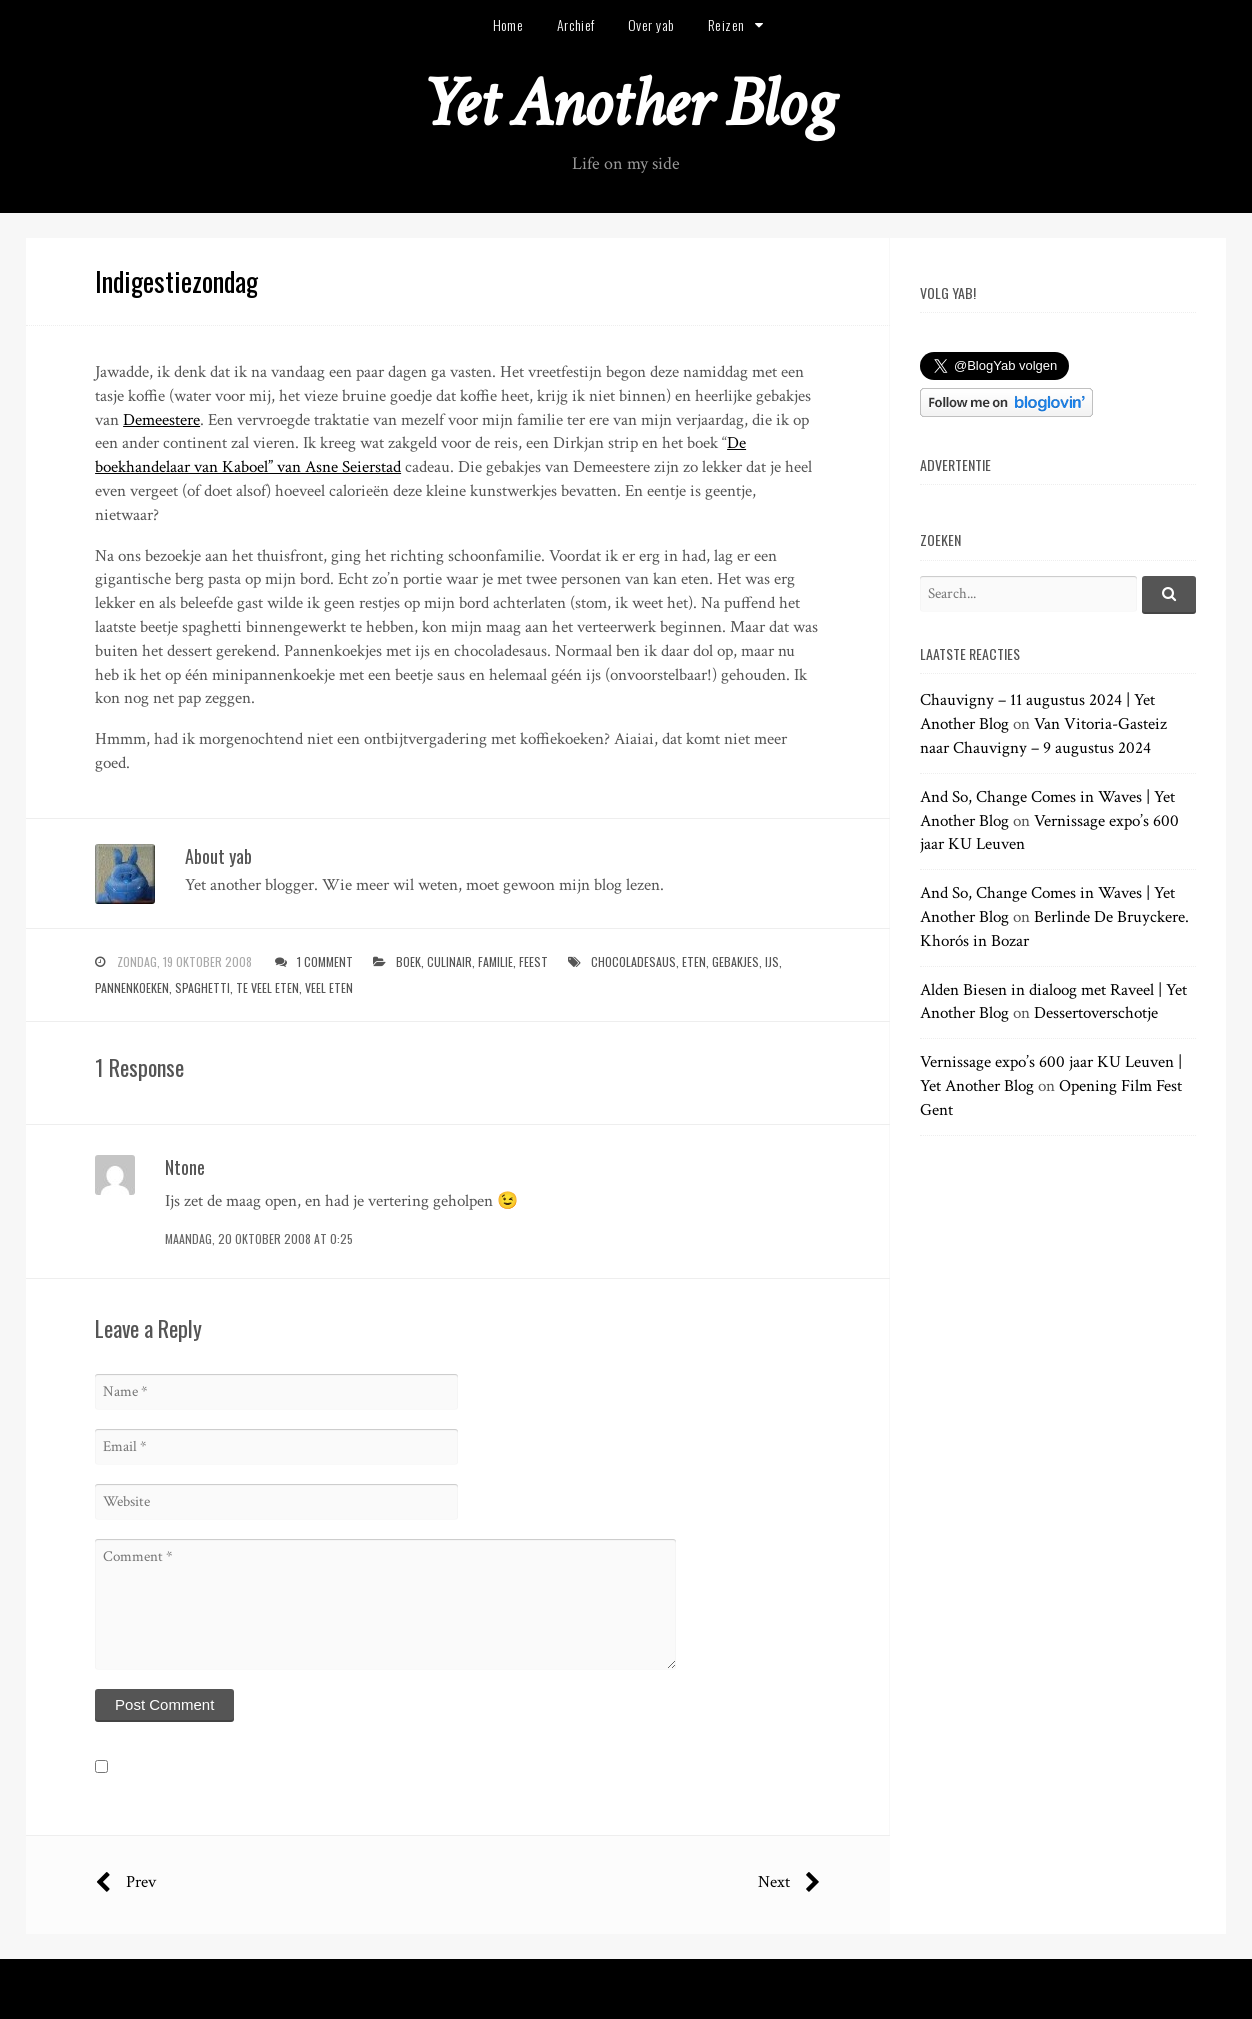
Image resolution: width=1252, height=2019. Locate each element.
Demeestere (161, 420)
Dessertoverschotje (1096, 1013)
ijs (772, 961)
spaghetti (202, 987)
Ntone (185, 1167)
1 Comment (325, 961)
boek (408, 961)
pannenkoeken (132, 987)
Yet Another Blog (626, 103)
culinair (449, 961)
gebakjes (735, 961)
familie (495, 961)
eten (694, 961)
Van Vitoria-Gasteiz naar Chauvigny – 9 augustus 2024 (1043, 736)
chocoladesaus (633, 961)
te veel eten (267, 987)
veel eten (329, 987)
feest (533, 961)
